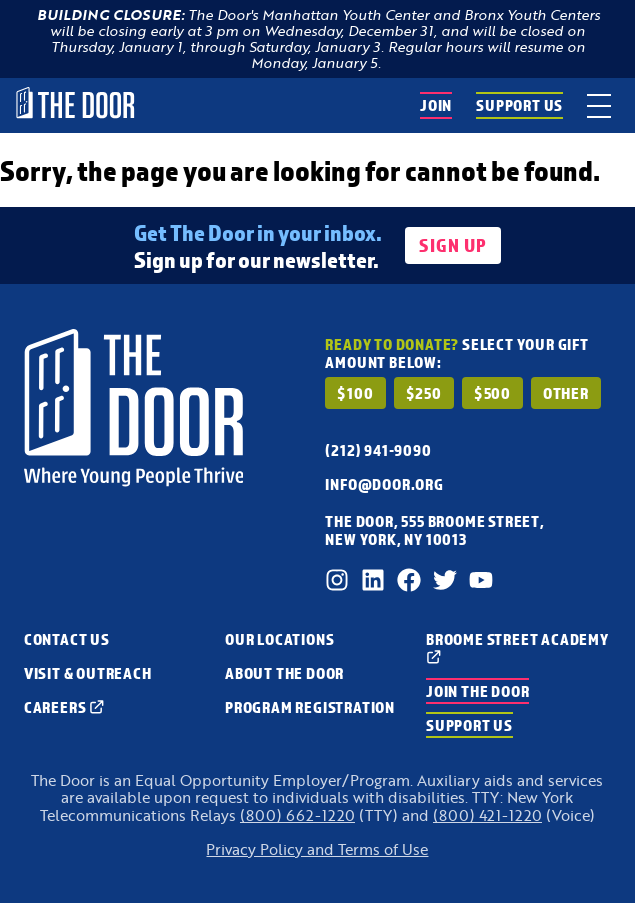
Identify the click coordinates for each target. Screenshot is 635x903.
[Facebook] (409, 580)
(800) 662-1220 (297, 815)
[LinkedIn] (373, 580)
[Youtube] (481, 580)
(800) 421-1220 (487, 815)
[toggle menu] (599, 105)
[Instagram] (337, 580)
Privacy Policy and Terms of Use (317, 849)
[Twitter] (445, 580)
